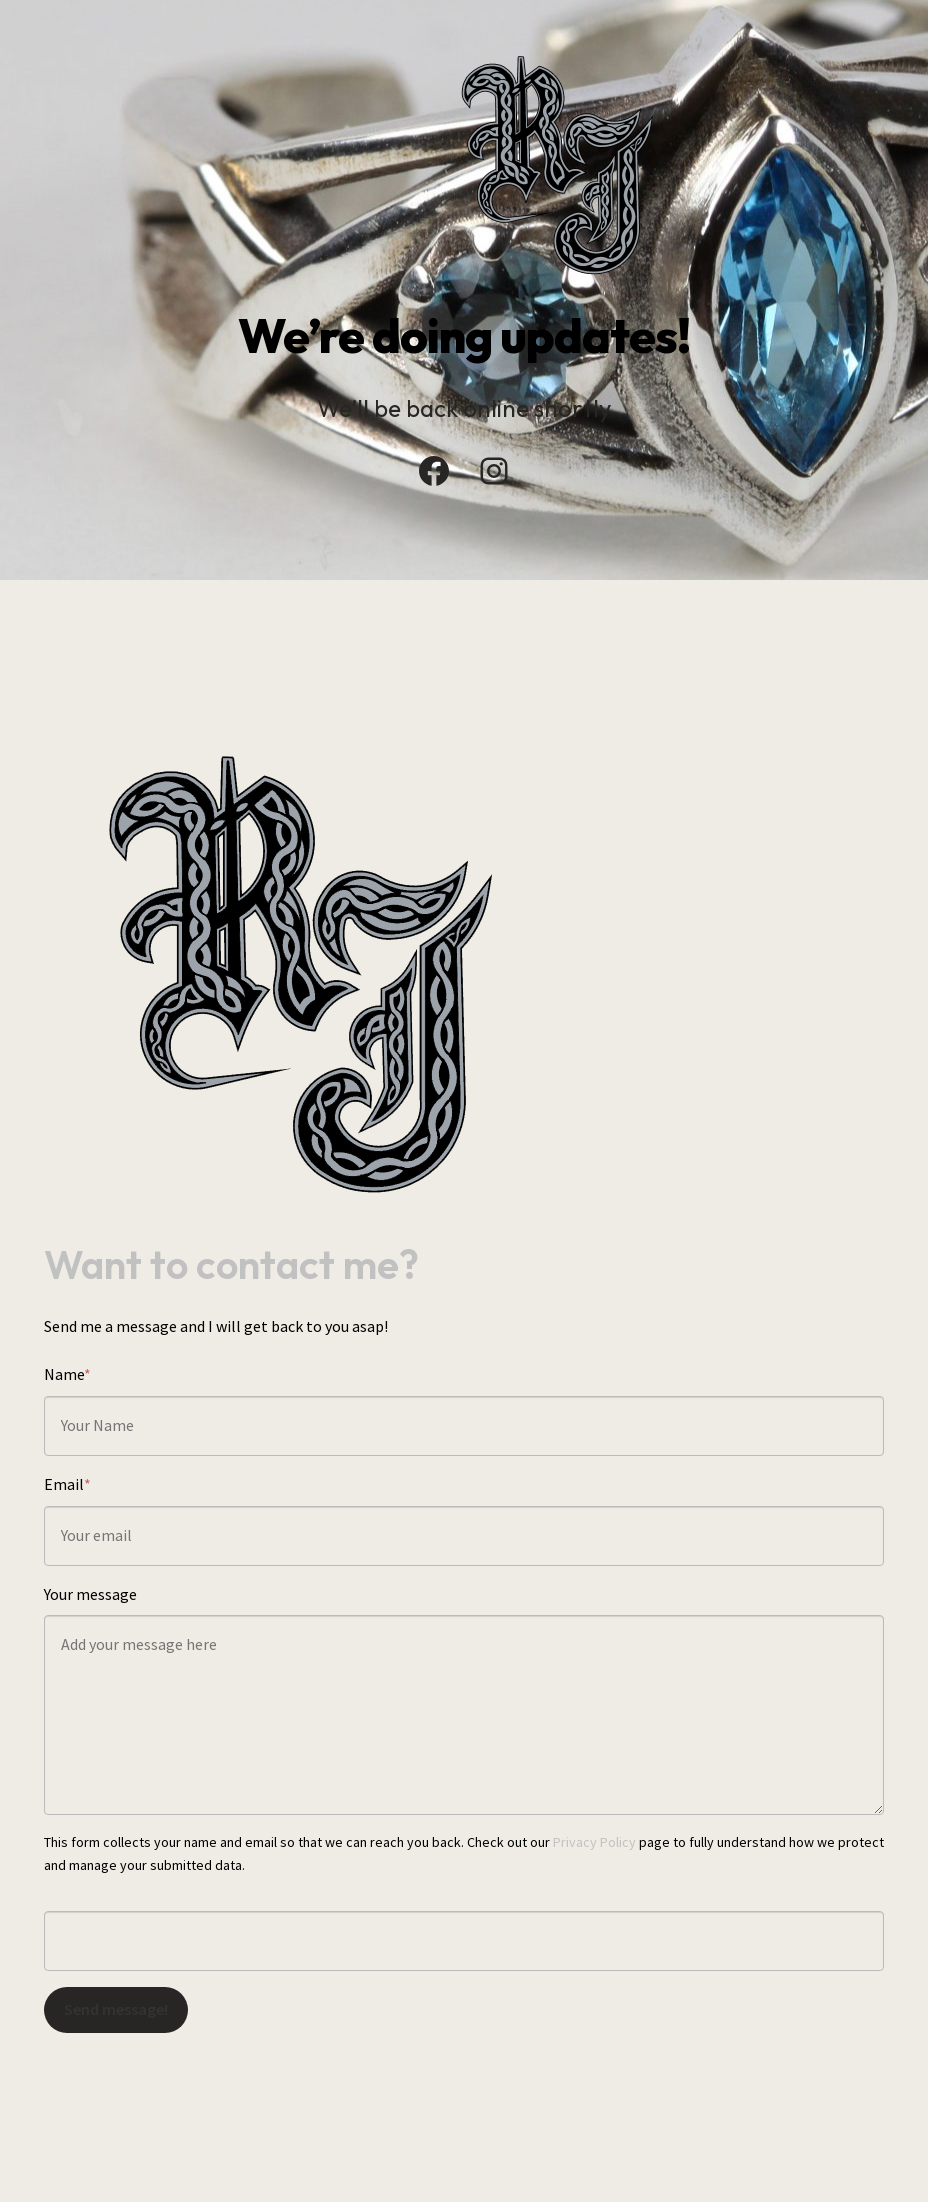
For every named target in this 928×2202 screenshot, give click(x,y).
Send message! (116, 2009)
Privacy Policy (594, 1842)
